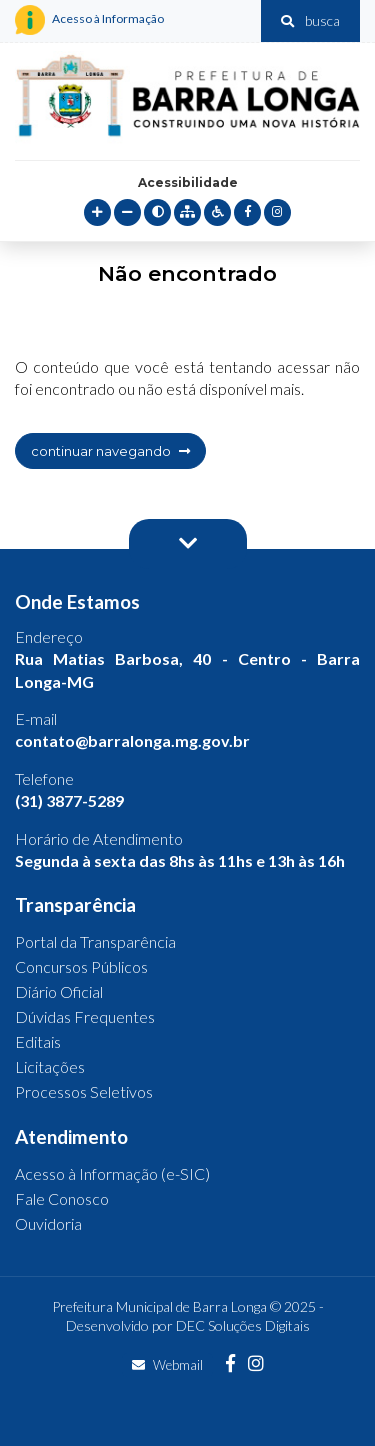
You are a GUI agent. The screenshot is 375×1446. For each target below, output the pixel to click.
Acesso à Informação (89, 20)
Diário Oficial (59, 991)
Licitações (50, 1066)
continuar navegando (110, 451)
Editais (38, 1041)
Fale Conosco (62, 1198)
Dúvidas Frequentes (85, 1016)
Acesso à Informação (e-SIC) (112, 1173)
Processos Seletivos (84, 1091)
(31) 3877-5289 (69, 800)
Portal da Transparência (95, 941)
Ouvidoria (48, 1223)
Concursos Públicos (81, 966)
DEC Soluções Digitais (243, 1325)
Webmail (167, 1365)
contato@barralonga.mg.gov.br (132, 740)
